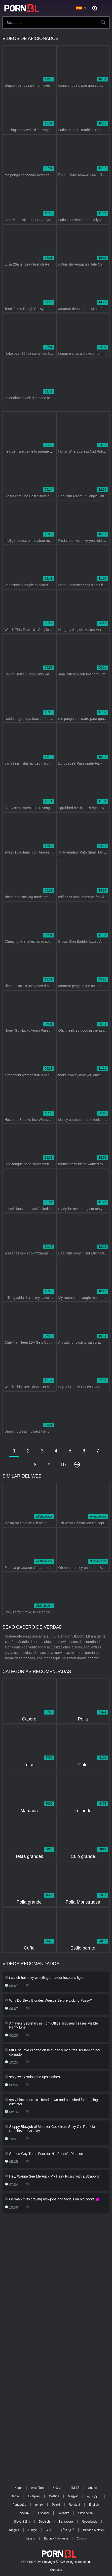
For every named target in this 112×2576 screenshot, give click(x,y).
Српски (82, 2538)
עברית (39, 2504)
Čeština (54, 2496)
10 (63, 1464)
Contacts (56, 2570)
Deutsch (44, 2521)
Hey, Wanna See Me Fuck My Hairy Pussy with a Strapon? (54, 2176)
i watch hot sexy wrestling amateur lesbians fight (46, 1978)
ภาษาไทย (37, 2488)
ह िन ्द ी (67, 2530)
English (94, 2504)
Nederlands (89, 2521)
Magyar (73, 2496)
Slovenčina (85, 2513)
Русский (24, 2513)
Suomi (92, 2488)
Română (74, 2504)
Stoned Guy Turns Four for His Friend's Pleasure (46, 2154)
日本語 (74, 2488)
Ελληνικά (34, 2496)
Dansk (15, 2496)
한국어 (57, 2488)
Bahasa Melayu (93, 2530)
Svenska (63, 2513)
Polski (56, 2504)
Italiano (30, 2538)
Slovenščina (22, 2521)
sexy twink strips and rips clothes (34, 2077)
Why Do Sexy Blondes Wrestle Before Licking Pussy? (50, 2000)
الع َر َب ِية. (93, 2496)
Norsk (18, 2488)
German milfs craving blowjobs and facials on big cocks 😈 (54, 2199)
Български (66, 2521)
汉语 (49, 2530)
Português (19, 2504)
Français (13, 2530)
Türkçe (32, 2530)
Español (43, 2513)
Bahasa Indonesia (56, 2538)
